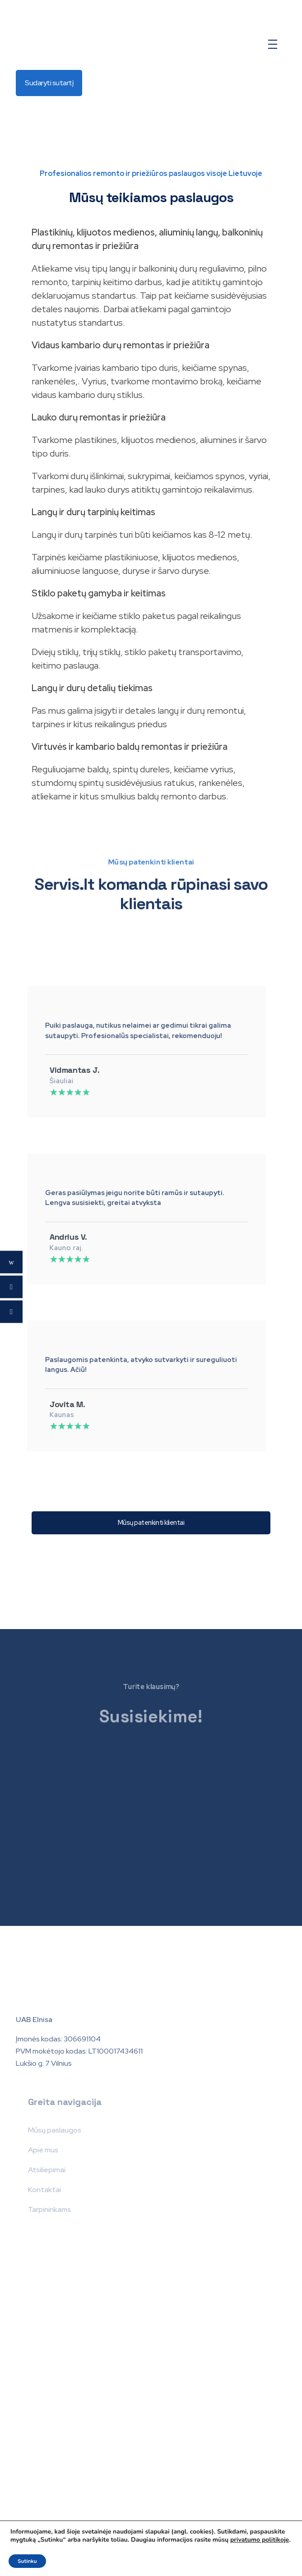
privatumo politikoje (259, 2539)
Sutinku (27, 2561)
